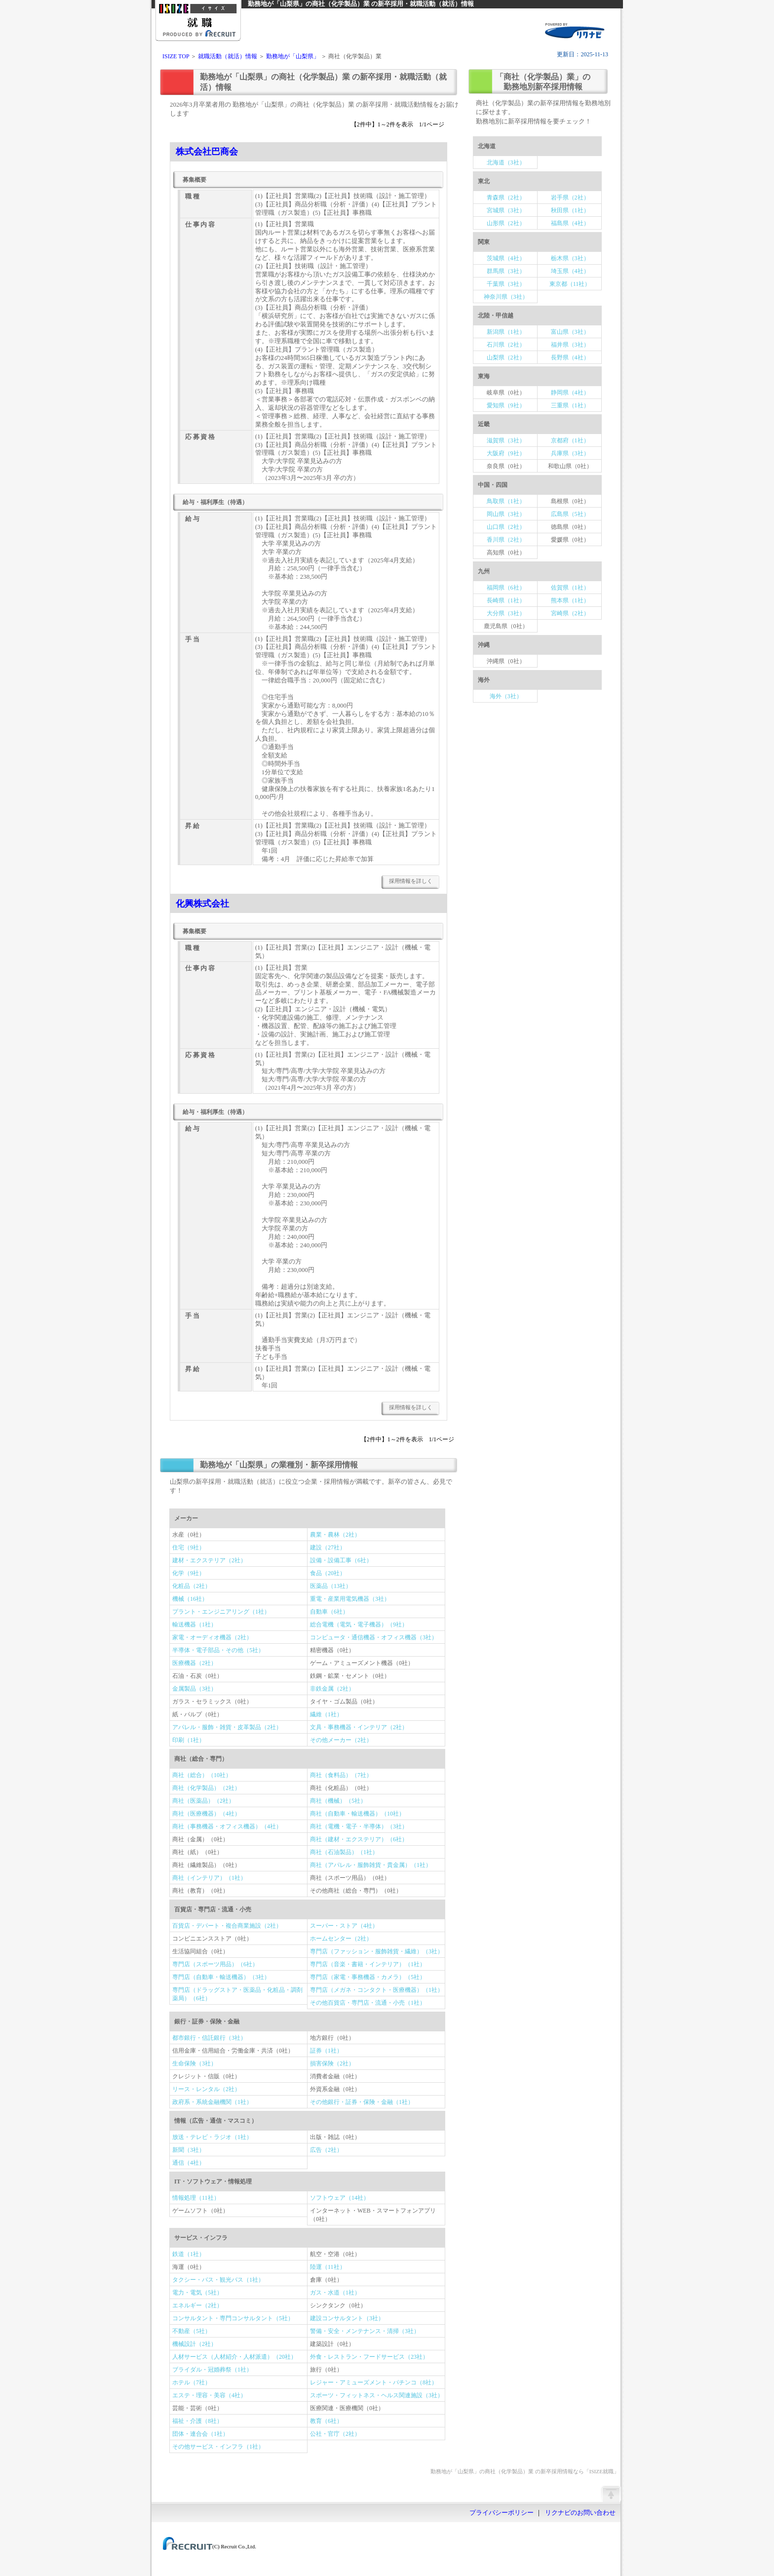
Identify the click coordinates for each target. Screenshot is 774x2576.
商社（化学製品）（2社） (206, 1787)
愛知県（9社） (506, 405)
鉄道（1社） (188, 2254)
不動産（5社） (191, 2331)
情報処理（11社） (196, 2197)
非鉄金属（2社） (332, 1688)
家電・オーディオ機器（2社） (212, 1637)
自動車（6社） (329, 1611)
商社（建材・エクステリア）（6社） (359, 1839)
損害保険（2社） (332, 2063)
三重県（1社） (570, 405)
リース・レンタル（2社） (206, 2089)
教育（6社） (326, 2420)
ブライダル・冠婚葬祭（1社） (212, 2369)
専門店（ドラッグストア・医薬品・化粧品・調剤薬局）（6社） (237, 1994)
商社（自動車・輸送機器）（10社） (357, 1813)
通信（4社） (188, 2162)
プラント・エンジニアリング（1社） (221, 1611)
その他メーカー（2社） (341, 1740)
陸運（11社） (328, 2266)
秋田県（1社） (570, 210)
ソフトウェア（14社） (339, 2197)
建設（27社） (328, 1547)
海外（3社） (506, 696)
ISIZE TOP (175, 56)
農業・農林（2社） (335, 1534)
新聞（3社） (188, 2149)
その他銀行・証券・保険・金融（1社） (362, 2102)
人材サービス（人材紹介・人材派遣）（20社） (234, 2356)
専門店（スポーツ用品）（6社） (215, 1964)
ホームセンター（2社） (341, 1938)
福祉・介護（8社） (197, 2420)
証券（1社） (326, 2050)
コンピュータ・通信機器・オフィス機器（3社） (373, 1637)
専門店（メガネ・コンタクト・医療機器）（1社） (376, 1989)
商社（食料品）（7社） (341, 1775)
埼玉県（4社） (570, 271)
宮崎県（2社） (570, 613)
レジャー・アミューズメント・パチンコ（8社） (373, 2382)
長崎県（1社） (506, 600)
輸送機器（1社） (194, 1624)
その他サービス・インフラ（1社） (218, 2446)
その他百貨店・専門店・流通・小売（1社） (368, 2002)
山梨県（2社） (506, 357)
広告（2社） (326, 2149)
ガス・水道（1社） (335, 2292)
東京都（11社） (570, 283)
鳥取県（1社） (506, 501)
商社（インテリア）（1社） (209, 1877)
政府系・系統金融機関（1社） (212, 2102)
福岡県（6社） (506, 587)
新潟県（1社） (506, 331)
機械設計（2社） (194, 2343)
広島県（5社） (570, 514)
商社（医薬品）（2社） (203, 1800)
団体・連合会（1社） (200, 2433)
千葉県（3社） (506, 283)
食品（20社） (328, 1573)
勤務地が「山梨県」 (292, 56)
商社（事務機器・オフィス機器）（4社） (227, 1826)
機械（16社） (190, 1598)
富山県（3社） (570, 331)
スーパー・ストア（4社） (344, 1925)
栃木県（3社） (570, 258)
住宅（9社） (188, 1547)
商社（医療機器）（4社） (206, 1813)
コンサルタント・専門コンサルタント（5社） (233, 2318)
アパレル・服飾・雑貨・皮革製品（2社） (227, 1727)
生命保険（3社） (194, 2063)
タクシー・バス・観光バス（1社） (218, 2279)
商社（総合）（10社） (202, 1775)
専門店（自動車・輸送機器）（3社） (221, 1977)
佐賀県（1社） (570, 587)
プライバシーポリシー (501, 2512)
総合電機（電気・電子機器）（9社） (359, 1624)
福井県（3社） (570, 344)
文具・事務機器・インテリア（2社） (359, 1727)
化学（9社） (188, 1573)
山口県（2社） (506, 526)
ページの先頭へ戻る (610, 2493)
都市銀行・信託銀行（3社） (209, 2037)
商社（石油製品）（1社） (344, 1852)
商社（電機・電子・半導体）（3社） (359, 1826)
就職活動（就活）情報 (227, 56)
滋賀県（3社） (506, 440)
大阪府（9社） (506, 453)
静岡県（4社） (570, 392)
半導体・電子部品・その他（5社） (218, 1650)
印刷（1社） (188, 1740)
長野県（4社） (570, 357)
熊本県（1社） (570, 600)
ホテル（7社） (191, 2382)
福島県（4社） (570, 223)
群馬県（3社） (506, 271)
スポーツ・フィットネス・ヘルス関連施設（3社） (376, 2395)
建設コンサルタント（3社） (347, 2318)
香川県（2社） (506, 539)
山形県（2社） (506, 223)
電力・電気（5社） (197, 2292)
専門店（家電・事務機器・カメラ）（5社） (368, 1977)
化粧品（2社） (191, 1586)
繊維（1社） (326, 1714)
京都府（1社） (570, 440)
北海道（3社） (506, 162)
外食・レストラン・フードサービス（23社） (369, 2356)
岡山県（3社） (506, 514)
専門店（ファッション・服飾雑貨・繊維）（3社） (376, 1951)
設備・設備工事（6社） (341, 1560)
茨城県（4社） (506, 258)
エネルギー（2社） (197, 2305)
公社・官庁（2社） (335, 2433)
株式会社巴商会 (207, 152)
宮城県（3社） (506, 210)
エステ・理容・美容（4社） (209, 2395)
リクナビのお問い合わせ (580, 2512)
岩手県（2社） (570, 197)
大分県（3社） (506, 613)
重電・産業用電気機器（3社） (350, 1598)
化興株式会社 (202, 904)
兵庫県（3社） (570, 453)
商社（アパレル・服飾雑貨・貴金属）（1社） (370, 1865)
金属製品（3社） (194, 1688)
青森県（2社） (506, 197)
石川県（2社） (506, 344)
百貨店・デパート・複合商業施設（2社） (227, 1925)
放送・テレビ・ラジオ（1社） (212, 2137)
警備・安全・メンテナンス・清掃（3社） (365, 2331)
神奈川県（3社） (506, 296)
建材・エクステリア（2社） (209, 1560)
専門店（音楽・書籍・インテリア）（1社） (368, 1964)
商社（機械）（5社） (338, 1800)
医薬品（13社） (330, 1586)
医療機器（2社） (194, 1663)
